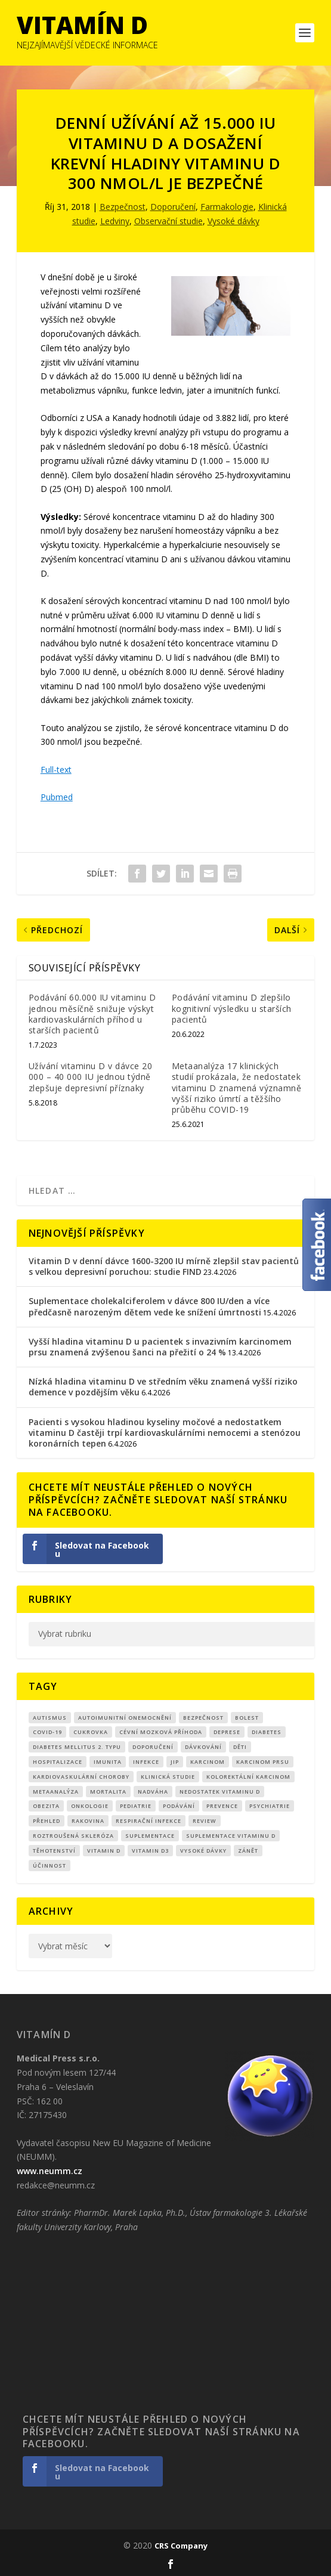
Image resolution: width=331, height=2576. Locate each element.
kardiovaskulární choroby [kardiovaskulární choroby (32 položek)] (81, 1777)
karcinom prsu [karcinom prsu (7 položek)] (262, 1762)
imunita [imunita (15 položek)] (108, 1762)
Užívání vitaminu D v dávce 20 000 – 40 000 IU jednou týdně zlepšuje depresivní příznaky (91, 1076)
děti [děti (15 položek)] (240, 1747)
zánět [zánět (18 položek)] (248, 1850)
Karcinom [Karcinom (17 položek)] (207, 1762)
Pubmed (57, 797)
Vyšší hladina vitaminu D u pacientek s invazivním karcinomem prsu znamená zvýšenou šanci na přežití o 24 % (160, 1347)
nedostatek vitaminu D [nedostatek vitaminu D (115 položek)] (220, 1791)
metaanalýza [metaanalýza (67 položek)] (56, 1791)
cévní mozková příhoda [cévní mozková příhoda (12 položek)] (160, 1732)
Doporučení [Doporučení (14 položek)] (153, 1747)
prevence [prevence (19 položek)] (222, 1806)
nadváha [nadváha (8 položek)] (153, 1791)
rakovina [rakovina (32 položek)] (88, 1821)
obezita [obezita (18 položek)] (46, 1806)
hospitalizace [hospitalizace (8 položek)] (57, 1762)
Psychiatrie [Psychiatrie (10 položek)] (269, 1806)
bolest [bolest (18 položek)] (247, 1718)
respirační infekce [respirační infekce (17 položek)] (148, 1821)
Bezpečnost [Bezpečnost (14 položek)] (203, 1718)
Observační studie (168, 221)
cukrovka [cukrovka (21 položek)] (90, 1732)
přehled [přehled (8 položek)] (46, 1821)
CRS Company (181, 2545)
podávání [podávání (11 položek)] (179, 1806)
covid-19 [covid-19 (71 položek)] (47, 1732)
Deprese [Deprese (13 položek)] (227, 1732)
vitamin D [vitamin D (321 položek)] (103, 1850)
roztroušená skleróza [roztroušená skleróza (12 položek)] (73, 1836)
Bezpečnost (123, 206)
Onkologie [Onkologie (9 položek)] (90, 1806)
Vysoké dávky (233, 221)
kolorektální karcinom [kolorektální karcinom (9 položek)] (248, 1777)
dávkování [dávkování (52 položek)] (203, 1747)
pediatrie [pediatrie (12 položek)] (135, 1806)
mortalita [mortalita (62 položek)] (108, 1791)
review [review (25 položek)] (204, 1821)
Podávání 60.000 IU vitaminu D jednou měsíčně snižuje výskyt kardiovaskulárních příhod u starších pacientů (92, 1014)
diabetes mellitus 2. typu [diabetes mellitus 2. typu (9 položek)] (77, 1747)
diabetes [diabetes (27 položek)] (266, 1732)
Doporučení (173, 206)
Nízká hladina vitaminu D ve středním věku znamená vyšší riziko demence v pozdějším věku (163, 1387)
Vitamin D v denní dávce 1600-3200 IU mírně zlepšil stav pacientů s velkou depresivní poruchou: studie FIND (164, 1266)
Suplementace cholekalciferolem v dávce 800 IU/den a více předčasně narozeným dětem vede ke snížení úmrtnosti (149, 1306)
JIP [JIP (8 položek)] (175, 1762)
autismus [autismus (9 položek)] (50, 1718)
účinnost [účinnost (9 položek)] (49, 1865)
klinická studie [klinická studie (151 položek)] (168, 1777)
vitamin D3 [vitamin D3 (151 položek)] (150, 1850)
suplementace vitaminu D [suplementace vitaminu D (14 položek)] (231, 1836)
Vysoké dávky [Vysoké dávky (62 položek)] (203, 1850)
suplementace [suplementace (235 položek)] (150, 1836)
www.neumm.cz (49, 2170)
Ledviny (114, 221)
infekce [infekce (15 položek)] (146, 1762)
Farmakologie (226, 206)
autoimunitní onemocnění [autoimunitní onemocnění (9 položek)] (125, 1718)
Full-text (56, 769)
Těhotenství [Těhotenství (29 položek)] (54, 1850)
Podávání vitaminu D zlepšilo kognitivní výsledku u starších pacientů (232, 1008)
